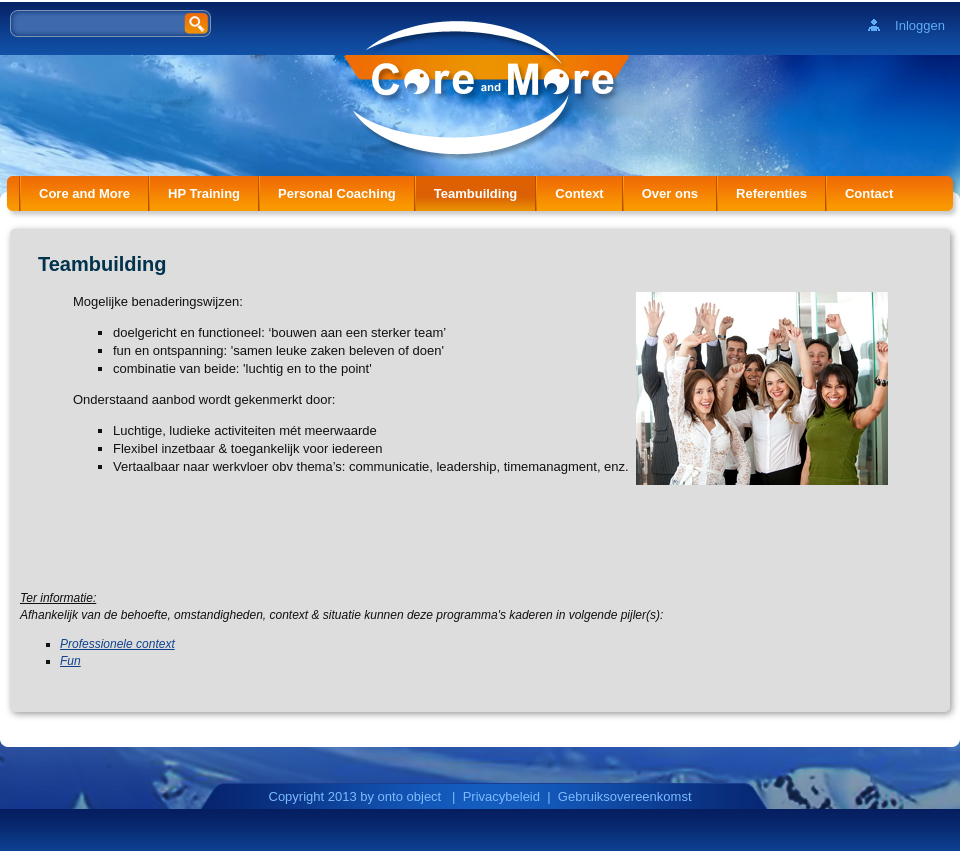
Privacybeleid (501, 796)
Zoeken (198, 22)
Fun (70, 661)
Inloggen (920, 25)
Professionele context (117, 644)
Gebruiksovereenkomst (625, 796)
